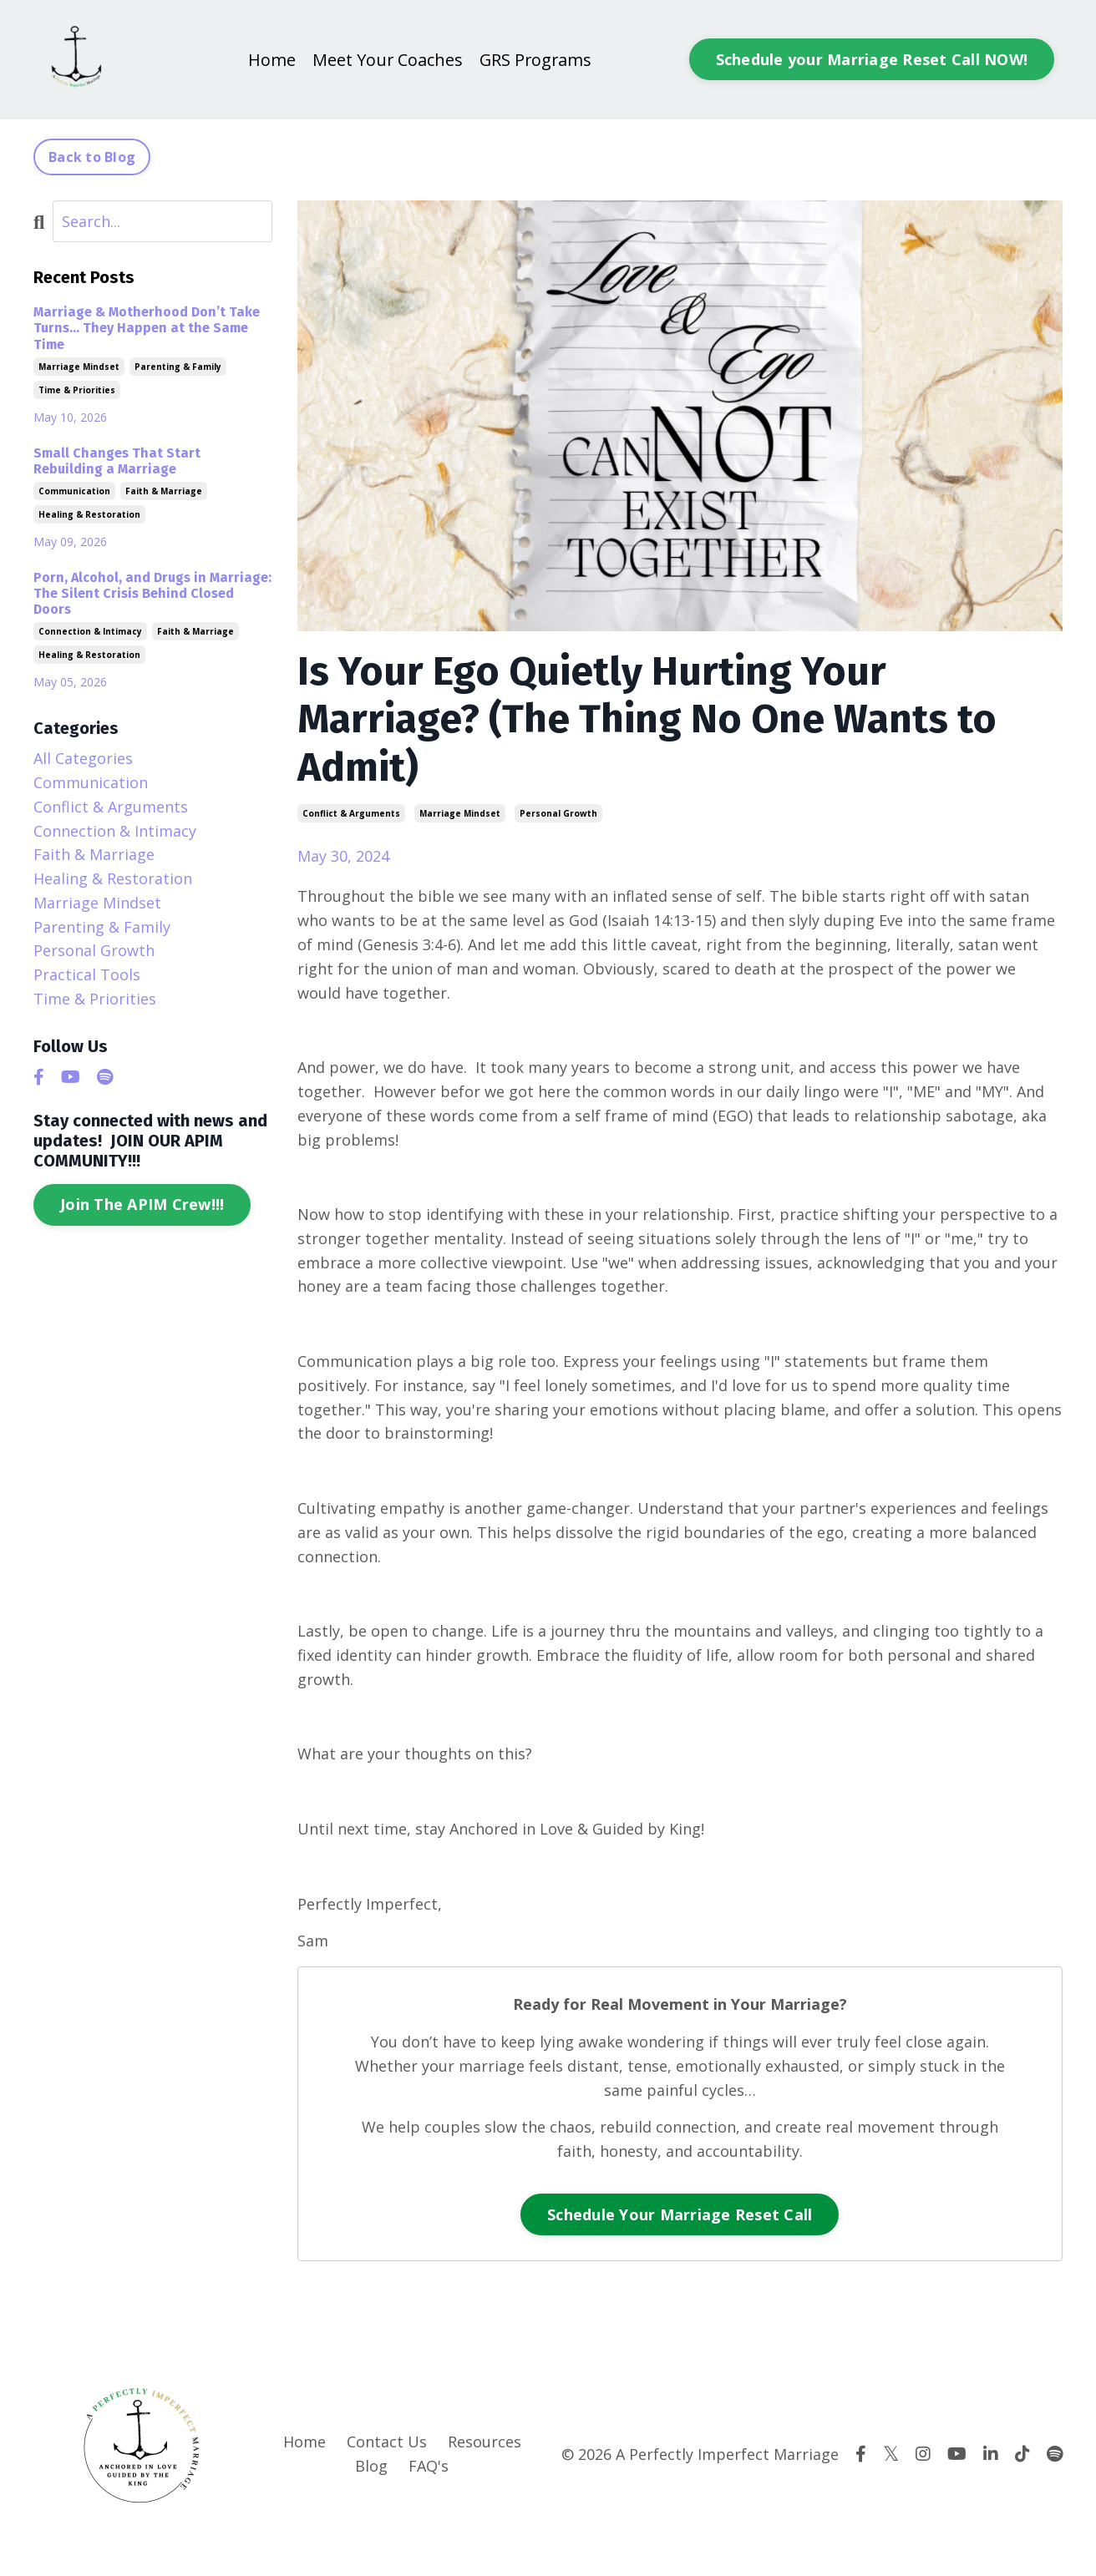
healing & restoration (89, 514)
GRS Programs (536, 59)
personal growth (558, 813)
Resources (484, 2442)
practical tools (86, 974)
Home (270, 59)
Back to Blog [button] (91, 157)
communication (74, 491)
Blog (371, 2466)
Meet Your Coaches (386, 59)
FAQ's (428, 2466)
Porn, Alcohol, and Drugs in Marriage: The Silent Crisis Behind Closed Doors (152, 593)
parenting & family (177, 366)
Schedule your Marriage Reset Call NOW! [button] (872, 59)
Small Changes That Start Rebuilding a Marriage (116, 461)
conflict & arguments (351, 813)
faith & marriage (163, 491)
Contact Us (387, 2442)
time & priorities (76, 390)
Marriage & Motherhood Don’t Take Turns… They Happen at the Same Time (146, 328)
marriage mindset (459, 813)
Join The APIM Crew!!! (142, 1204)
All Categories (83, 758)
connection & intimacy (90, 631)
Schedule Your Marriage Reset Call (679, 2214)
